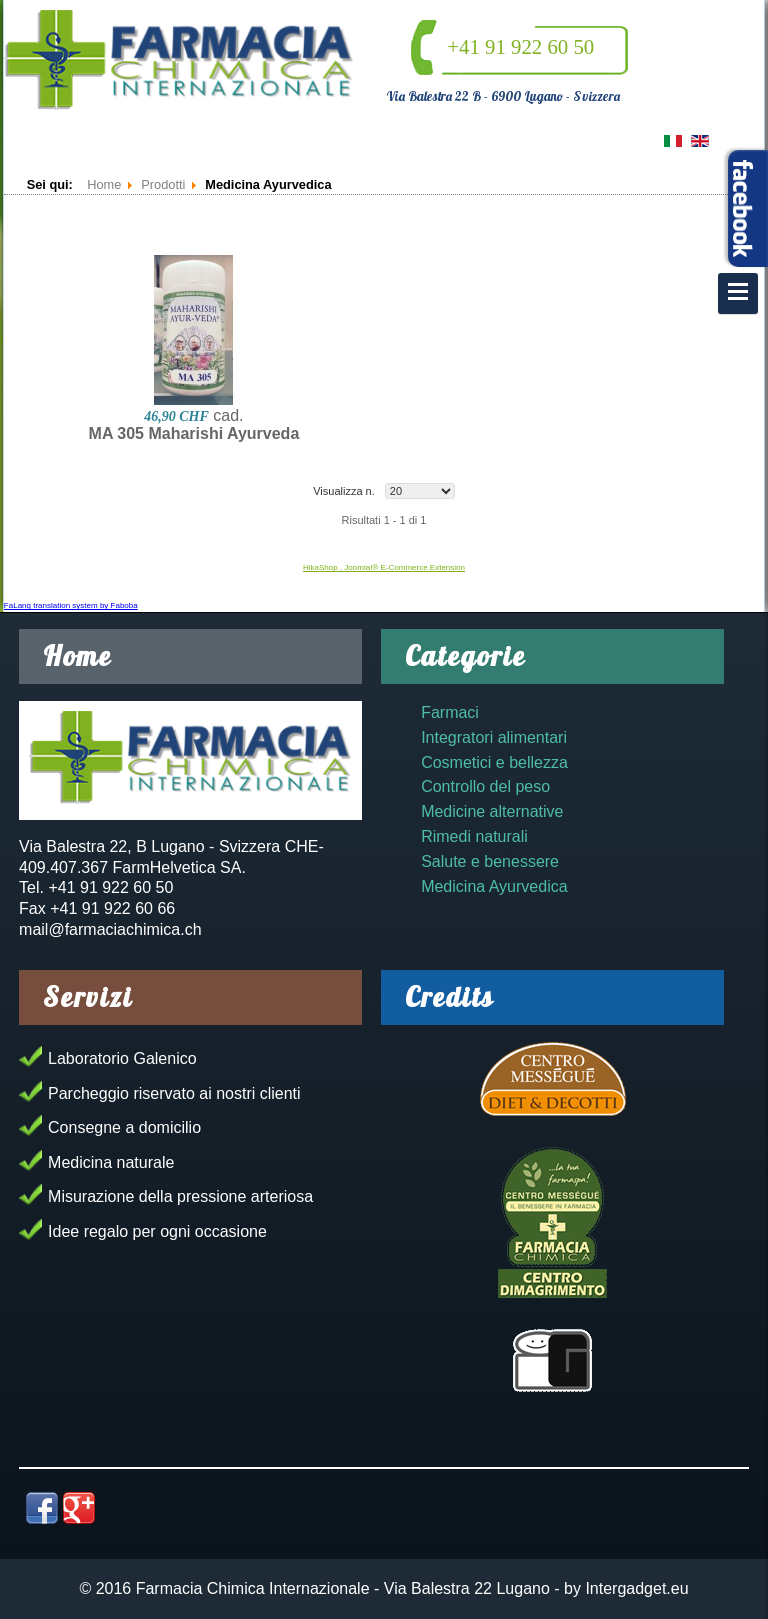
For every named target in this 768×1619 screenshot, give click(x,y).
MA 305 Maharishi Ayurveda (194, 433)
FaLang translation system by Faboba (71, 605)
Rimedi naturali (474, 836)
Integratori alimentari (494, 737)
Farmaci (450, 712)
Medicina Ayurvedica (494, 886)
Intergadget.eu (636, 1588)
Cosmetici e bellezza (494, 762)
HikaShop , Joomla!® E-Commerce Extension (384, 567)
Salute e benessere (490, 861)
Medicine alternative (492, 811)
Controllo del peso (485, 786)
